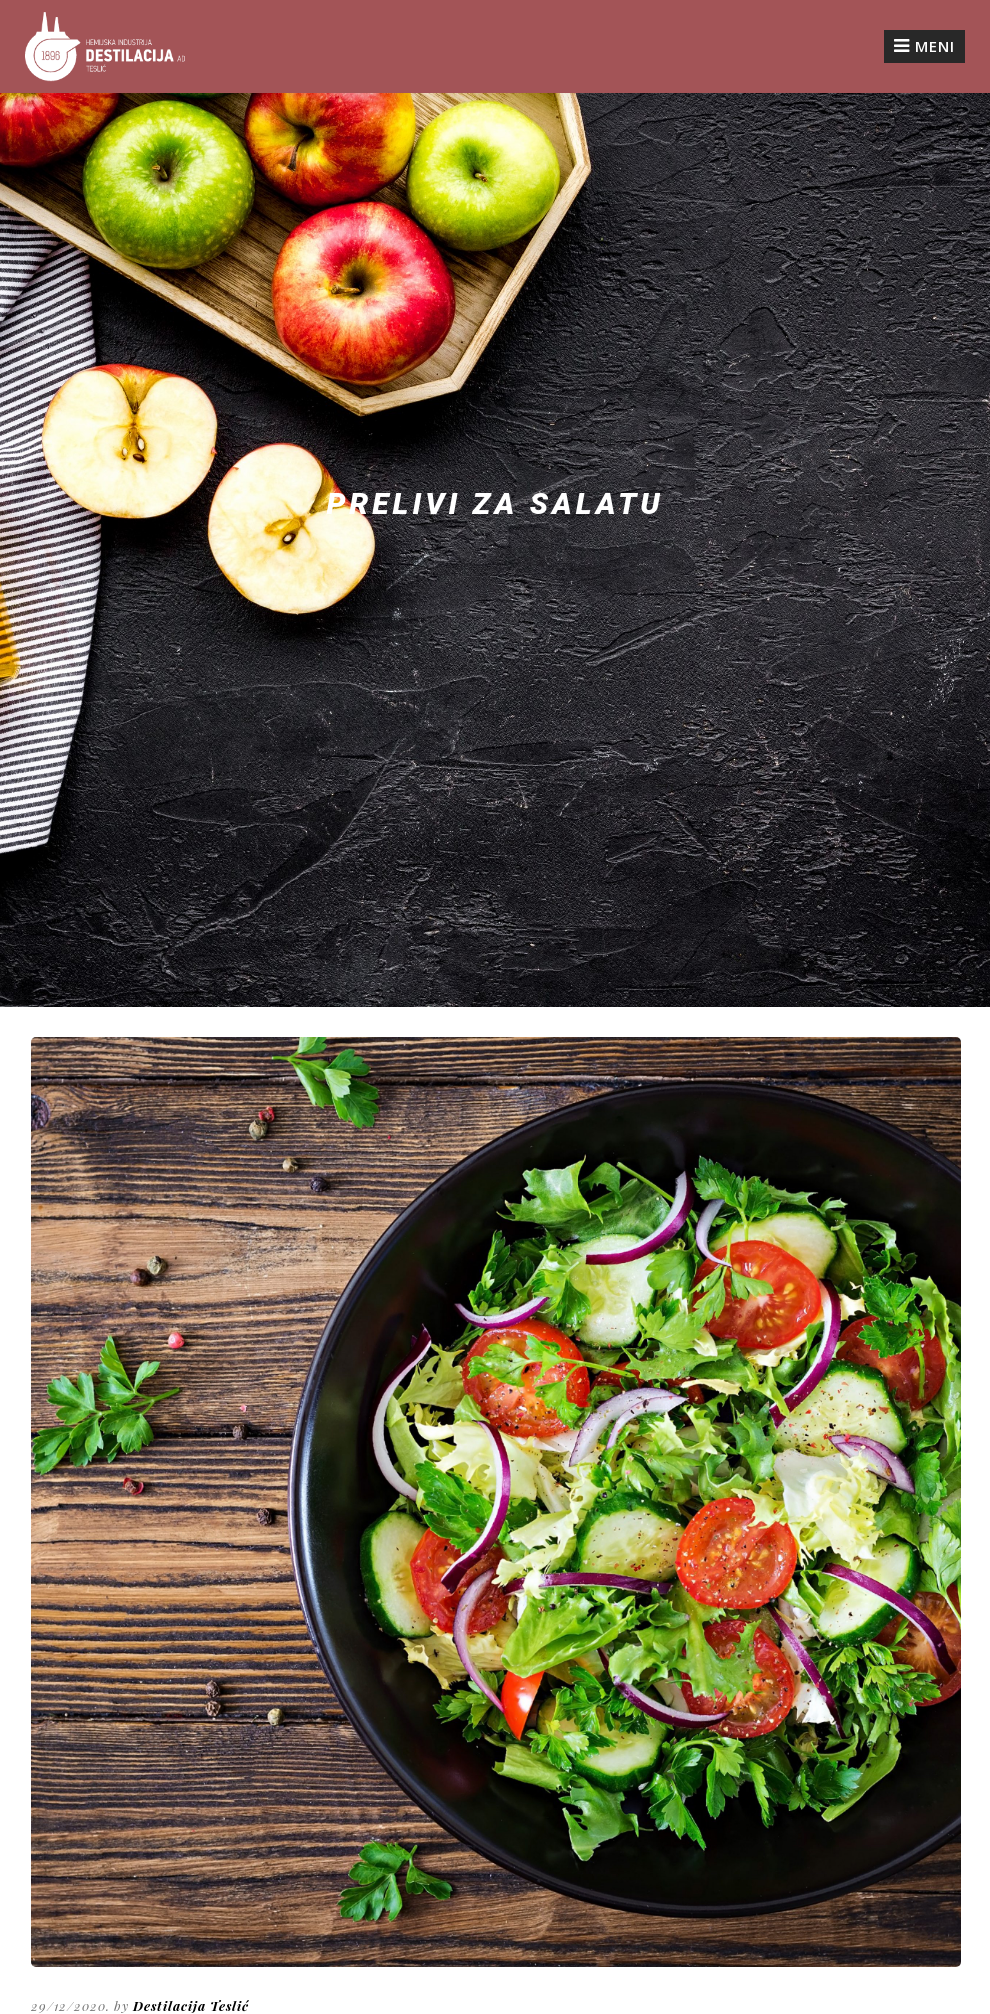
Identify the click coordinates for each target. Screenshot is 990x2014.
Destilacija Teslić (191, 2005)
